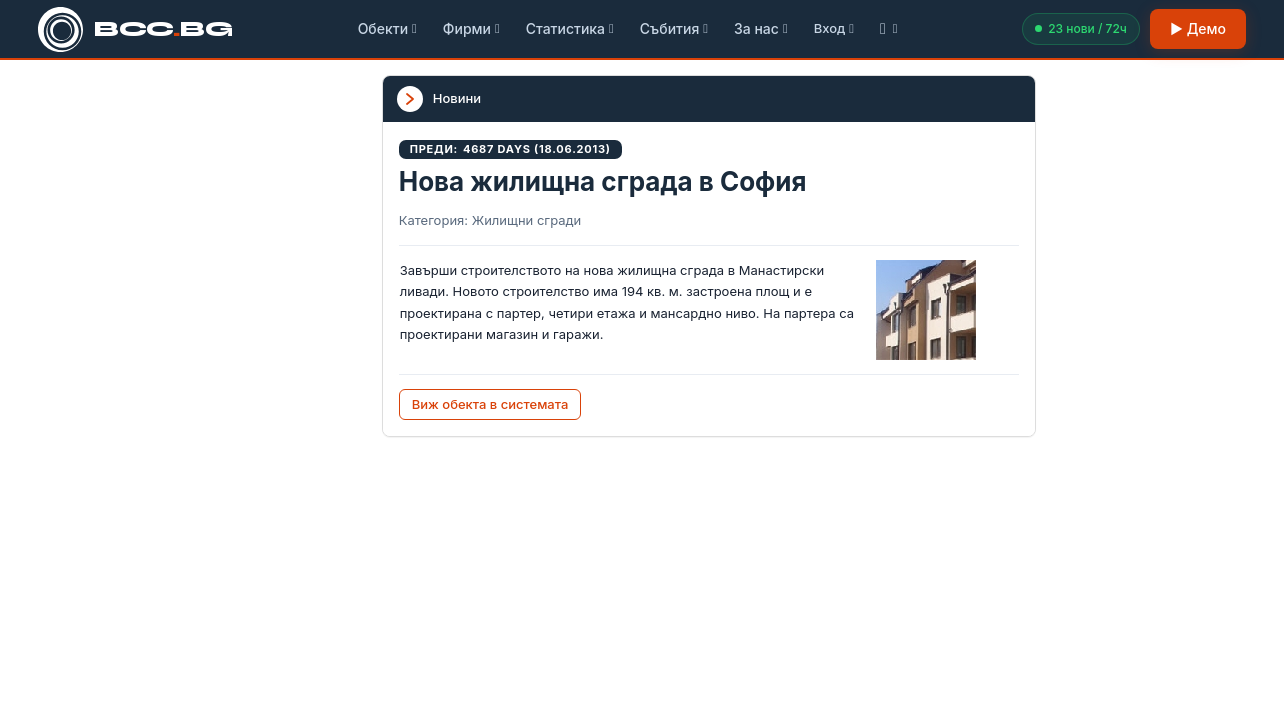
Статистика (570, 28)
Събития (674, 28)
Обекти (387, 28)
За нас (761, 28)
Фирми (471, 28)
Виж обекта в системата (490, 404)
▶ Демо (1198, 28)
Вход (834, 28)
